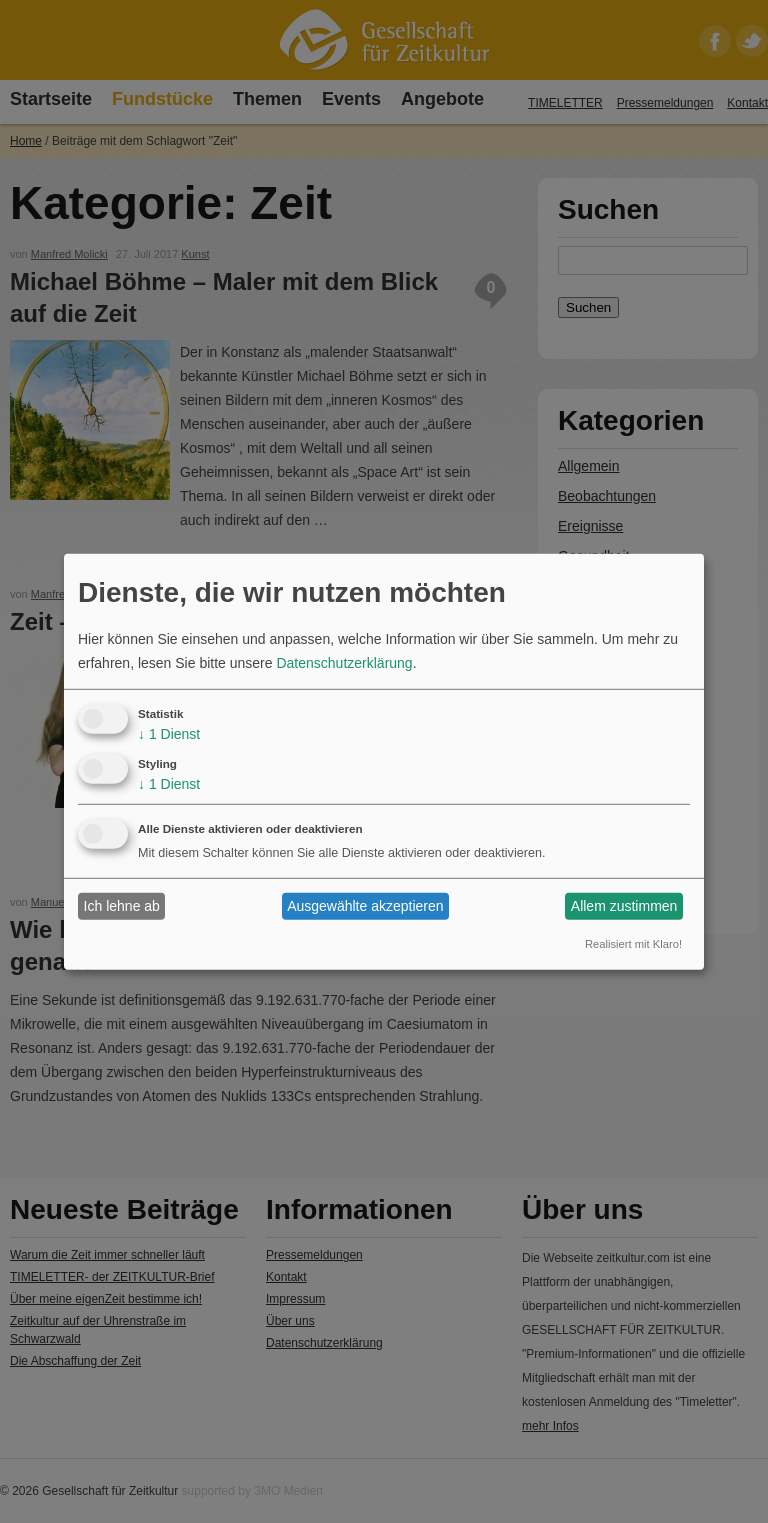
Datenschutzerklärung (344, 663)
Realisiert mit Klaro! (633, 944)
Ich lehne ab (122, 906)
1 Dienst (169, 734)
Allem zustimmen (624, 906)
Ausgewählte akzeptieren (365, 906)
